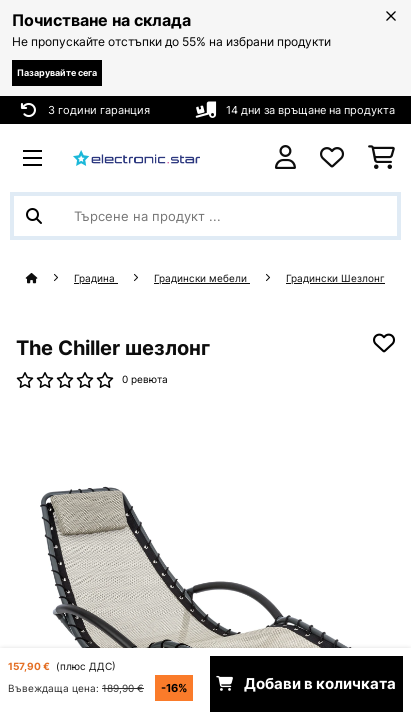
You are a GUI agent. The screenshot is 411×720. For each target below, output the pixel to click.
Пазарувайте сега (57, 72)
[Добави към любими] (384, 343)
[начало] (50, 278)
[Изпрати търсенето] (34, 216)
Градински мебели (202, 278)
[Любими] (332, 158)
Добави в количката (306, 684)
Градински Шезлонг (335, 278)
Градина (96, 278)
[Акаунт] (285, 157)
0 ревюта (145, 379)
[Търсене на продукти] (205, 216)
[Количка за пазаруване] (381, 158)
